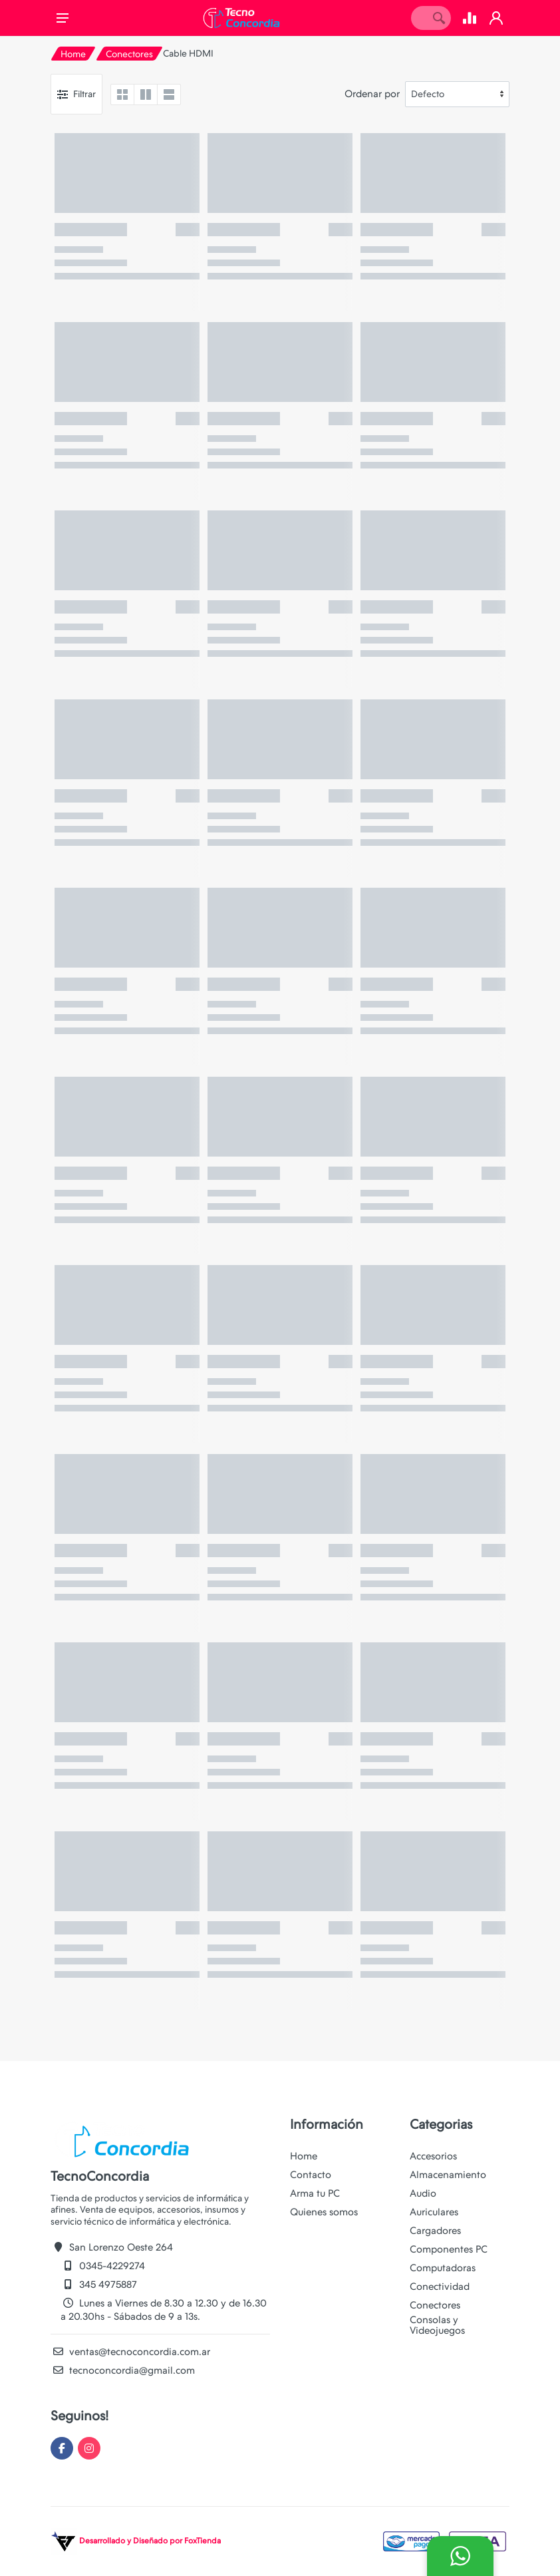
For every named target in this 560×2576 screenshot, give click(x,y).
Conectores (129, 54)
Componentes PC (449, 2249)
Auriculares (434, 2212)
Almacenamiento (448, 2174)
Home (73, 54)
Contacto (310, 2174)
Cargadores (435, 2230)
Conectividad (440, 2286)
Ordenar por (372, 94)
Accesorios (433, 2156)
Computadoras (443, 2268)
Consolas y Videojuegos (437, 2325)
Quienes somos (324, 2212)
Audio (423, 2193)
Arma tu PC (315, 2193)
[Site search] (419, 18)
